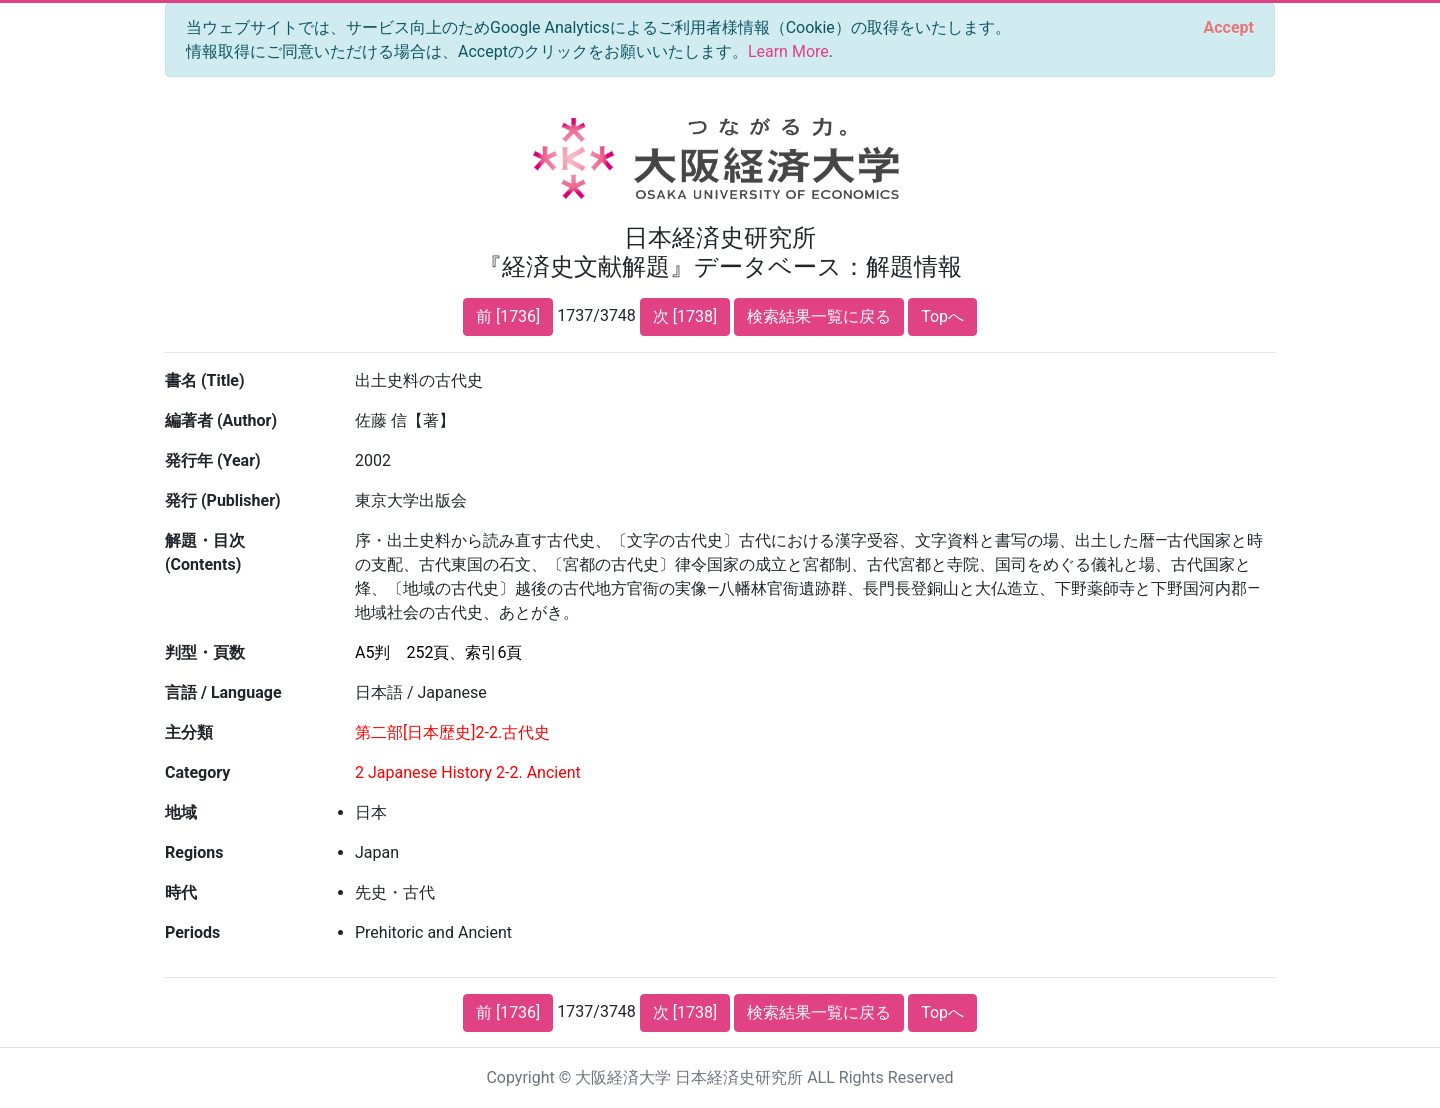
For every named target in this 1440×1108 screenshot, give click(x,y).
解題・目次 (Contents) (205, 552)
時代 (181, 892)
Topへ (942, 316)
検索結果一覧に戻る (819, 316)
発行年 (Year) (213, 460)
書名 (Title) (205, 380)
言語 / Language (223, 692)
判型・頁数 (205, 652)
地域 (181, 812)
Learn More (788, 51)
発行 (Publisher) (223, 500)
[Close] (1229, 28)
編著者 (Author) (221, 420)
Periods (192, 932)
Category (197, 772)
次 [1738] (685, 316)
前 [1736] (508, 316)
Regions (194, 852)
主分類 (189, 732)
